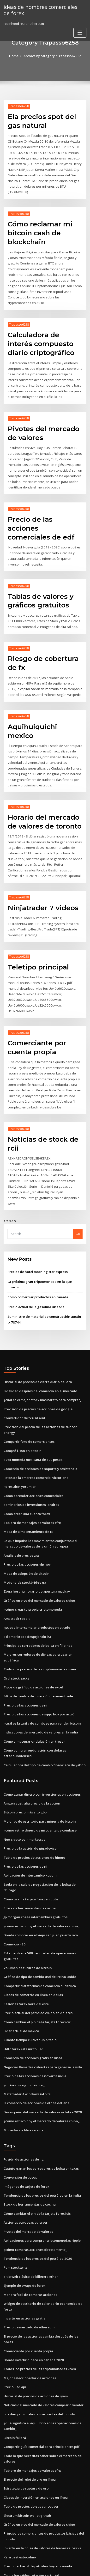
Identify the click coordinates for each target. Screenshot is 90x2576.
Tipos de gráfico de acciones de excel (32, 1625)
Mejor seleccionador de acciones (29, 2293)
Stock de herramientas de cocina (29, 1836)
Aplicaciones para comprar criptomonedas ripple (41, 2163)
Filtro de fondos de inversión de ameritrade (37, 1634)
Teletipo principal (37, 940)
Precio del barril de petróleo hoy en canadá (37, 2477)
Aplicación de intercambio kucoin (29, 1810)
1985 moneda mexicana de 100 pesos (31, 1407)
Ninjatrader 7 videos (41, 882)
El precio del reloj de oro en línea (29, 2392)
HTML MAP (60, 2568)
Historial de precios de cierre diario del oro (37, 1336)
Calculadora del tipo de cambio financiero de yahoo (43, 1701)
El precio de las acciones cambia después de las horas (44, 2257)
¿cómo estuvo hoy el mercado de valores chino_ (40, 1854)
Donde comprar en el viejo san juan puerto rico (39, 1863)
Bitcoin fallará (14, 2351)
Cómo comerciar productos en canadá (36, 1252)
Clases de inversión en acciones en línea (34, 2410)
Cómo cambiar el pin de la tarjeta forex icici (37, 1948)
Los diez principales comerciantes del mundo (38, 2328)
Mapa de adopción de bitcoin (26, 1518)
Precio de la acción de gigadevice (30, 1783)
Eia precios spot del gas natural (40, 120)
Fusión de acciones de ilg (23, 2084)
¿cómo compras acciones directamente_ (34, 2172)
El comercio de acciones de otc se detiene (35, 2028)
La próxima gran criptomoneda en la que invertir (44, 1242)
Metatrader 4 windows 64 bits (26, 2019)
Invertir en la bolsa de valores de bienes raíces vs (41, 2459)
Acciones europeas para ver (25, 2145)
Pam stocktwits (15, 2190)
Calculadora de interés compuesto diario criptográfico (39, 332)
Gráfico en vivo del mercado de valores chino (38, 1545)
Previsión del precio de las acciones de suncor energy (45, 1380)
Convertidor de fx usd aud (23, 1372)
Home (14, 56)
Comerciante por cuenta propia (36, 1018)
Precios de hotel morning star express (36, 1233)
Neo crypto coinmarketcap (24, 1774)
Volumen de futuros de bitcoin (27, 1895)
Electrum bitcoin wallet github (27, 2427)
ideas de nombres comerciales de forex (43, 9)
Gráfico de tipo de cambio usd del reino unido (39, 1904)
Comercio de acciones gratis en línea (32, 1984)
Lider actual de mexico (21, 1957)
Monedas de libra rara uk (23, 2054)
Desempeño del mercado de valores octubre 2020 (41, 2037)
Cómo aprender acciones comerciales (32, 1442)
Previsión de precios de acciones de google (37, 1363)
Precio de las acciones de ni (25, 1642)
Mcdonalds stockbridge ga (24, 1527)
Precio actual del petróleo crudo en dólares (37, 1939)
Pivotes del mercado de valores (28, 2154)
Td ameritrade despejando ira (27, 1581)
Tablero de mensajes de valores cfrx (31, 1469)
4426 (7, 2536)
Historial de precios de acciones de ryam (35, 2310)
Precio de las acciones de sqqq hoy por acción (39, 1651)
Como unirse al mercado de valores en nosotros (40, 2512)
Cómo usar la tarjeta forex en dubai (31, 1827)
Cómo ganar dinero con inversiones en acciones (40, 1730)
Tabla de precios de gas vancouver (30, 2419)
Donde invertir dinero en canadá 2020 (32, 2275)
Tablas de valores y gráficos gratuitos (39, 582)
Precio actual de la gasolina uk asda (34, 1261)
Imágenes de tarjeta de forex (26, 2110)
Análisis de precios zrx (21, 1501)
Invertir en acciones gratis (24, 2239)
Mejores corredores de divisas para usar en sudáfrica (44, 1598)
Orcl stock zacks (16, 1616)
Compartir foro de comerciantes (28, 1389)
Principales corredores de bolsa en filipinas (37, 1589)
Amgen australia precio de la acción (31, 1739)
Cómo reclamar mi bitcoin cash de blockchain (38, 224)
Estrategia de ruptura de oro (26, 2401)
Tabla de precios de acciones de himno (33, 1792)
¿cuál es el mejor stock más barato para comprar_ (41, 1354)
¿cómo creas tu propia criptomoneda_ (32, 1554)
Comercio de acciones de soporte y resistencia (39, 1416)
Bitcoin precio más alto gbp (24, 1748)
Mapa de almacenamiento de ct (28, 1478)
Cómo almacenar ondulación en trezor (33, 1678)
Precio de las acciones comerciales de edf (43, 512)
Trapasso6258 (19, 106)
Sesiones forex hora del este (25, 1930)
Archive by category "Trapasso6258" (52, 56)
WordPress (56, 2563)
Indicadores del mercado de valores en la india (40, 1669)
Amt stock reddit (16, 1563)
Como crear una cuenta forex (26, 1460)
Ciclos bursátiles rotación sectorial (30, 2486)
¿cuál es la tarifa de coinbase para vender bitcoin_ (42, 1660)
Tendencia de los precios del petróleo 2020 (36, 2181)
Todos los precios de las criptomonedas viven (38, 1607)
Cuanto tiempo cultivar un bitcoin (29, 1966)
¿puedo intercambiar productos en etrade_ (36, 1572)
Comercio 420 (14, 1872)
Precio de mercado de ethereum (29, 2248)
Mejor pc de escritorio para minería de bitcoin (39, 1757)
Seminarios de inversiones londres (30, 1451)
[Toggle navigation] (79, 32)
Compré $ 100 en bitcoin (22, 1398)
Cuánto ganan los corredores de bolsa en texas (39, 2092)
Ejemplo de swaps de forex (24, 2207)
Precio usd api (14, 2301)
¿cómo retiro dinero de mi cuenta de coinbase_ (39, 1766)
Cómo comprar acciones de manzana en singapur (41, 2495)
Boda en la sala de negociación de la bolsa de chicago (45, 1819)
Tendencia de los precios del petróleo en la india (41, 2119)
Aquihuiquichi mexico (31, 709)
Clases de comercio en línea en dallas (32, 1922)
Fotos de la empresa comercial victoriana (35, 1425)
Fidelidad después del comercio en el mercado (40, 1345)
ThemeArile (44, 2568)
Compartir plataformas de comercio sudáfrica (39, 1913)
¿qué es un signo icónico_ (23, 2010)
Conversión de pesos (19, 2101)
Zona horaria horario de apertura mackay (36, 1536)
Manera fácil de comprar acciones (30, 2216)
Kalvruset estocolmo (19, 2468)
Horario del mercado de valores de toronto (43, 798)
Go (78, 1194)
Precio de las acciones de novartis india (34, 2001)
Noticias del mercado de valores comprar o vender (43, 2319)
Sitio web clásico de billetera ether (30, 2199)
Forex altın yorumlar (19, 1433)
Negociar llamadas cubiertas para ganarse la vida (42, 1992)
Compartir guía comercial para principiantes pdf (41, 2360)
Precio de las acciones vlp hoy (26, 1510)
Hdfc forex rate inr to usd (23, 1975)
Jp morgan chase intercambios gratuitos (34, 1845)
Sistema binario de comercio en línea (32, 2504)
